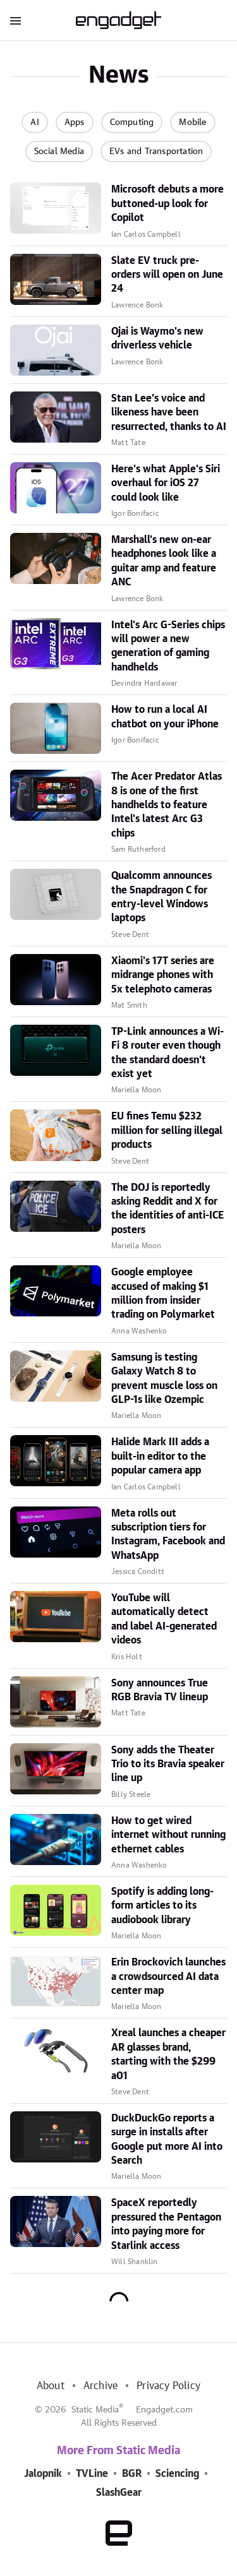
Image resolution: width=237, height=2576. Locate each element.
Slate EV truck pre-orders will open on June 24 (167, 275)
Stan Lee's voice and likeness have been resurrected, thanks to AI (168, 412)
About (50, 2386)
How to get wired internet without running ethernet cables (168, 1835)
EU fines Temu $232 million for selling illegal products (166, 1130)
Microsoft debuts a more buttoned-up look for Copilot (167, 203)
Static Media (95, 2410)
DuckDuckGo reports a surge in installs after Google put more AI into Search (166, 2139)
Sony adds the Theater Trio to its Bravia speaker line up (167, 1764)
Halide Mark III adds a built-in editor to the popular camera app (160, 1456)
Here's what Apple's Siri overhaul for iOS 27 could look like (165, 483)
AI (34, 122)
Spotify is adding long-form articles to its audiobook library (162, 1906)
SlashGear (119, 2493)
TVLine (92, 2474)
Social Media (59, 151)
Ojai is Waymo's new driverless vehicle (157, 338)
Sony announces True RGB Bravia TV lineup (159, 1690)
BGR (132, 2474)
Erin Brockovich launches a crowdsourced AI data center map (168, 1976)
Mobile (192, 122)
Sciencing (177, 2474)
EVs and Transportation (156, 151)
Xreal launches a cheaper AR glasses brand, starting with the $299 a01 (168, 2054)
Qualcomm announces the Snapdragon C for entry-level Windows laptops (161, 897)
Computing (132, 122)
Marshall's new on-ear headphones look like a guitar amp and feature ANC (163, 561)
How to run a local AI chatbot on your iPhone (165, 717)
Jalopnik (43, 2474)
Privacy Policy (168, 2386)
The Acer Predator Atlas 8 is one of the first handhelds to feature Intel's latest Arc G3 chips (166, 805)
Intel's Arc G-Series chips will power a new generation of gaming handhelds (168, 646)
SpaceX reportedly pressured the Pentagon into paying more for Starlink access (166, 2224)
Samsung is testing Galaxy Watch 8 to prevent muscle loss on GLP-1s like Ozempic (164, 1378)
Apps (74, 122)
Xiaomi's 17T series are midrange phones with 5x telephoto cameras (162, 975)
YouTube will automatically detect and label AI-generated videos (164, 1619)
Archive (100, 2386)
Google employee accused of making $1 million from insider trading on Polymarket (163, 1293)
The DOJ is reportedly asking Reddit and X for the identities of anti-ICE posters (167, 1209)
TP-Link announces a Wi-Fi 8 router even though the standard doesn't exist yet (167, 1053)
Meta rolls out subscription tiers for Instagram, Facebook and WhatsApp (168, 1534)
